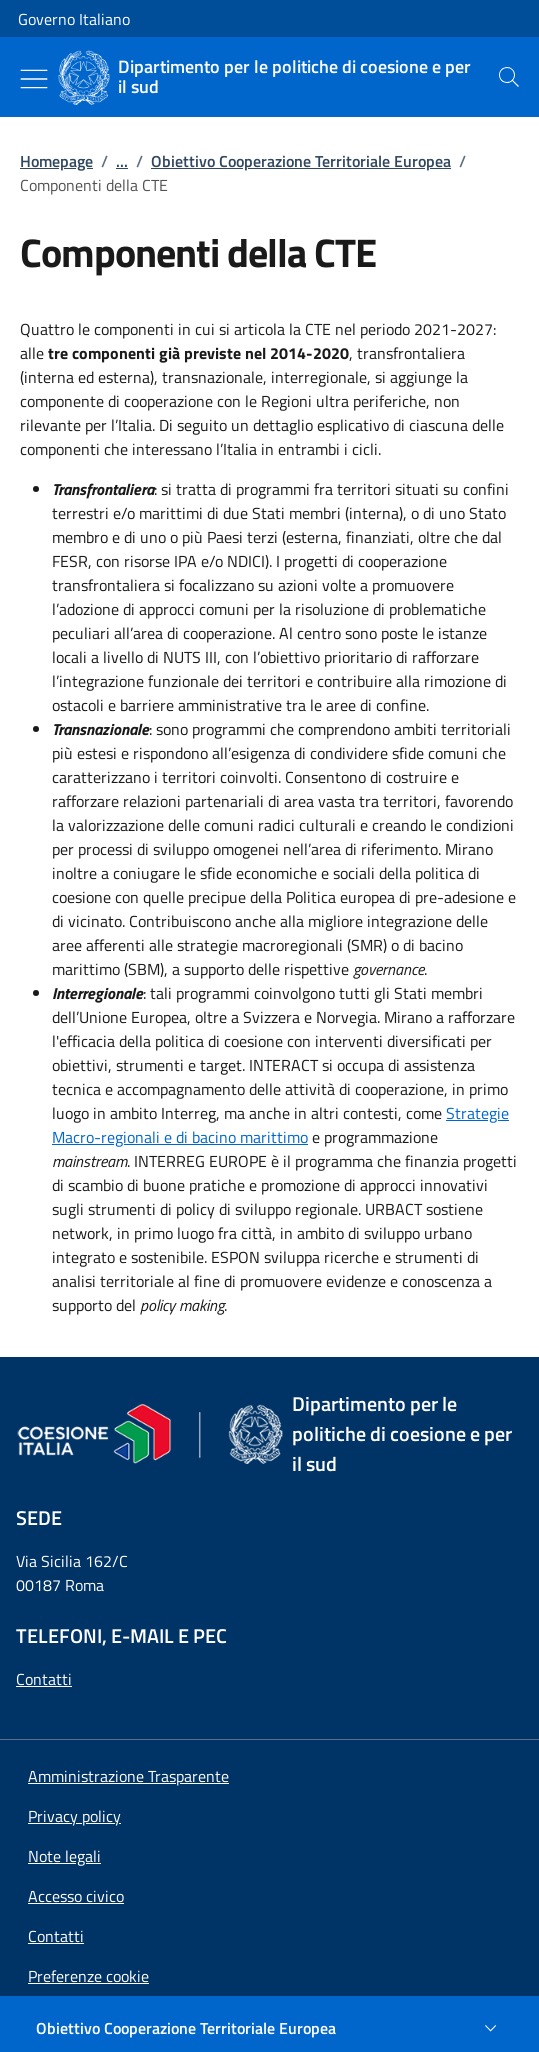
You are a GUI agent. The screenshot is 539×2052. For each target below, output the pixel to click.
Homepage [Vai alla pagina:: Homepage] (56, 161)
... (122, 161)
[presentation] (509, 77)
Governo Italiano (74, 19)
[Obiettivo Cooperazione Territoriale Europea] (269, 2028)
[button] (88, 1976)
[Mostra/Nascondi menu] (34, 79)
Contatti (44, 1679)
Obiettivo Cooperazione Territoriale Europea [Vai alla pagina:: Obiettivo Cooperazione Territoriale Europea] (301, 161)
